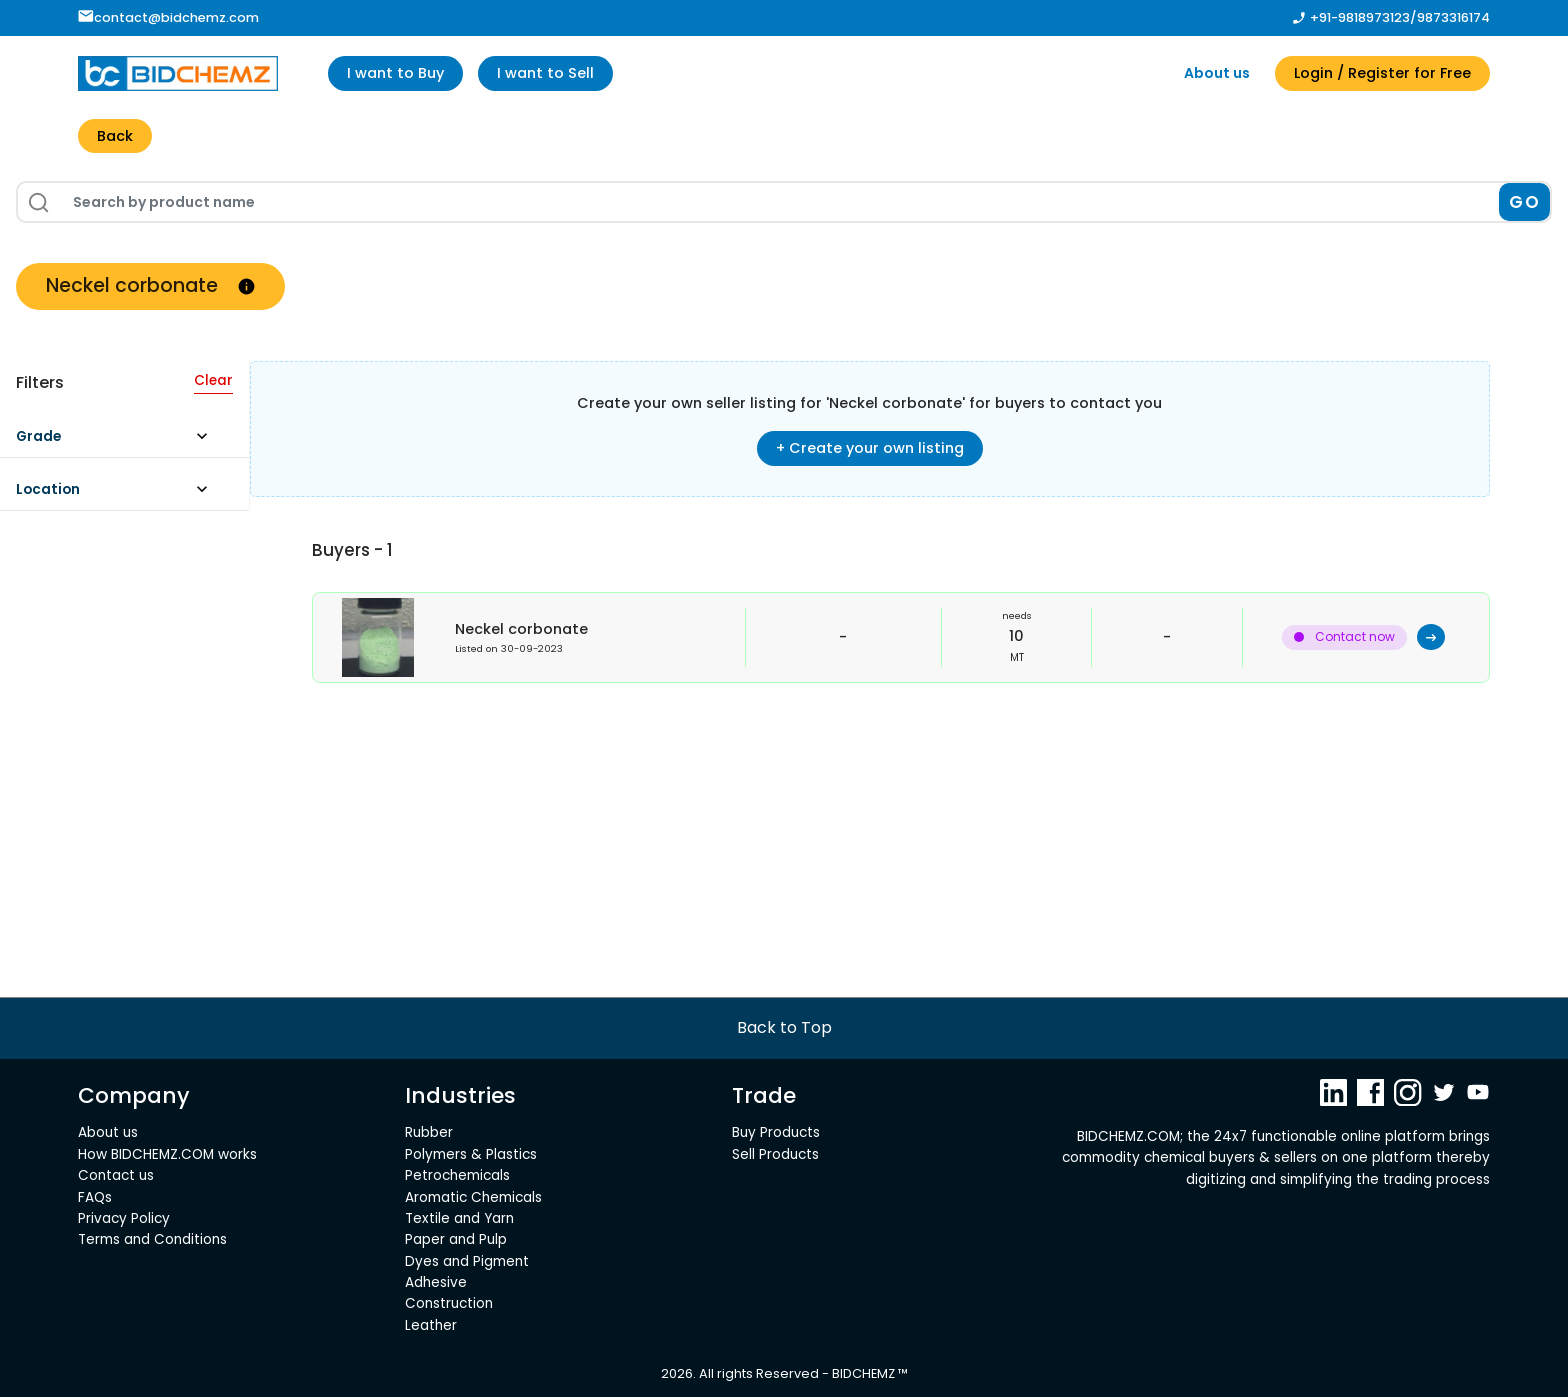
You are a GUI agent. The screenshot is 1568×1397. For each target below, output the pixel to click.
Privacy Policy (124, 1218)
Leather (431, 1325)
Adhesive (436, 1282)
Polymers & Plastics (471, 1154)
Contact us (116, 1175)
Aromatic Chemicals (473, 1197)
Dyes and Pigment (467, 1261)
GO (1524, 202)
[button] (121, 441)
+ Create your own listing (870, 448)
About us (1217, 73)
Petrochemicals (457, 1175)
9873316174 (1453, 17)
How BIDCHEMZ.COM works (167, 1154)
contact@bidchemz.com (168, 17)
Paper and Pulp (456, 1239)
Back (115, 136)
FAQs (95, 1197)
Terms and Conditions (152, 1239)
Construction (449, 1303)
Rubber (429, 1132)
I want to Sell (545, 73)
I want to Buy (395, 73)
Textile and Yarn (459, 1218)
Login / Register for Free (1382, 73)
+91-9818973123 (1360, 17)
